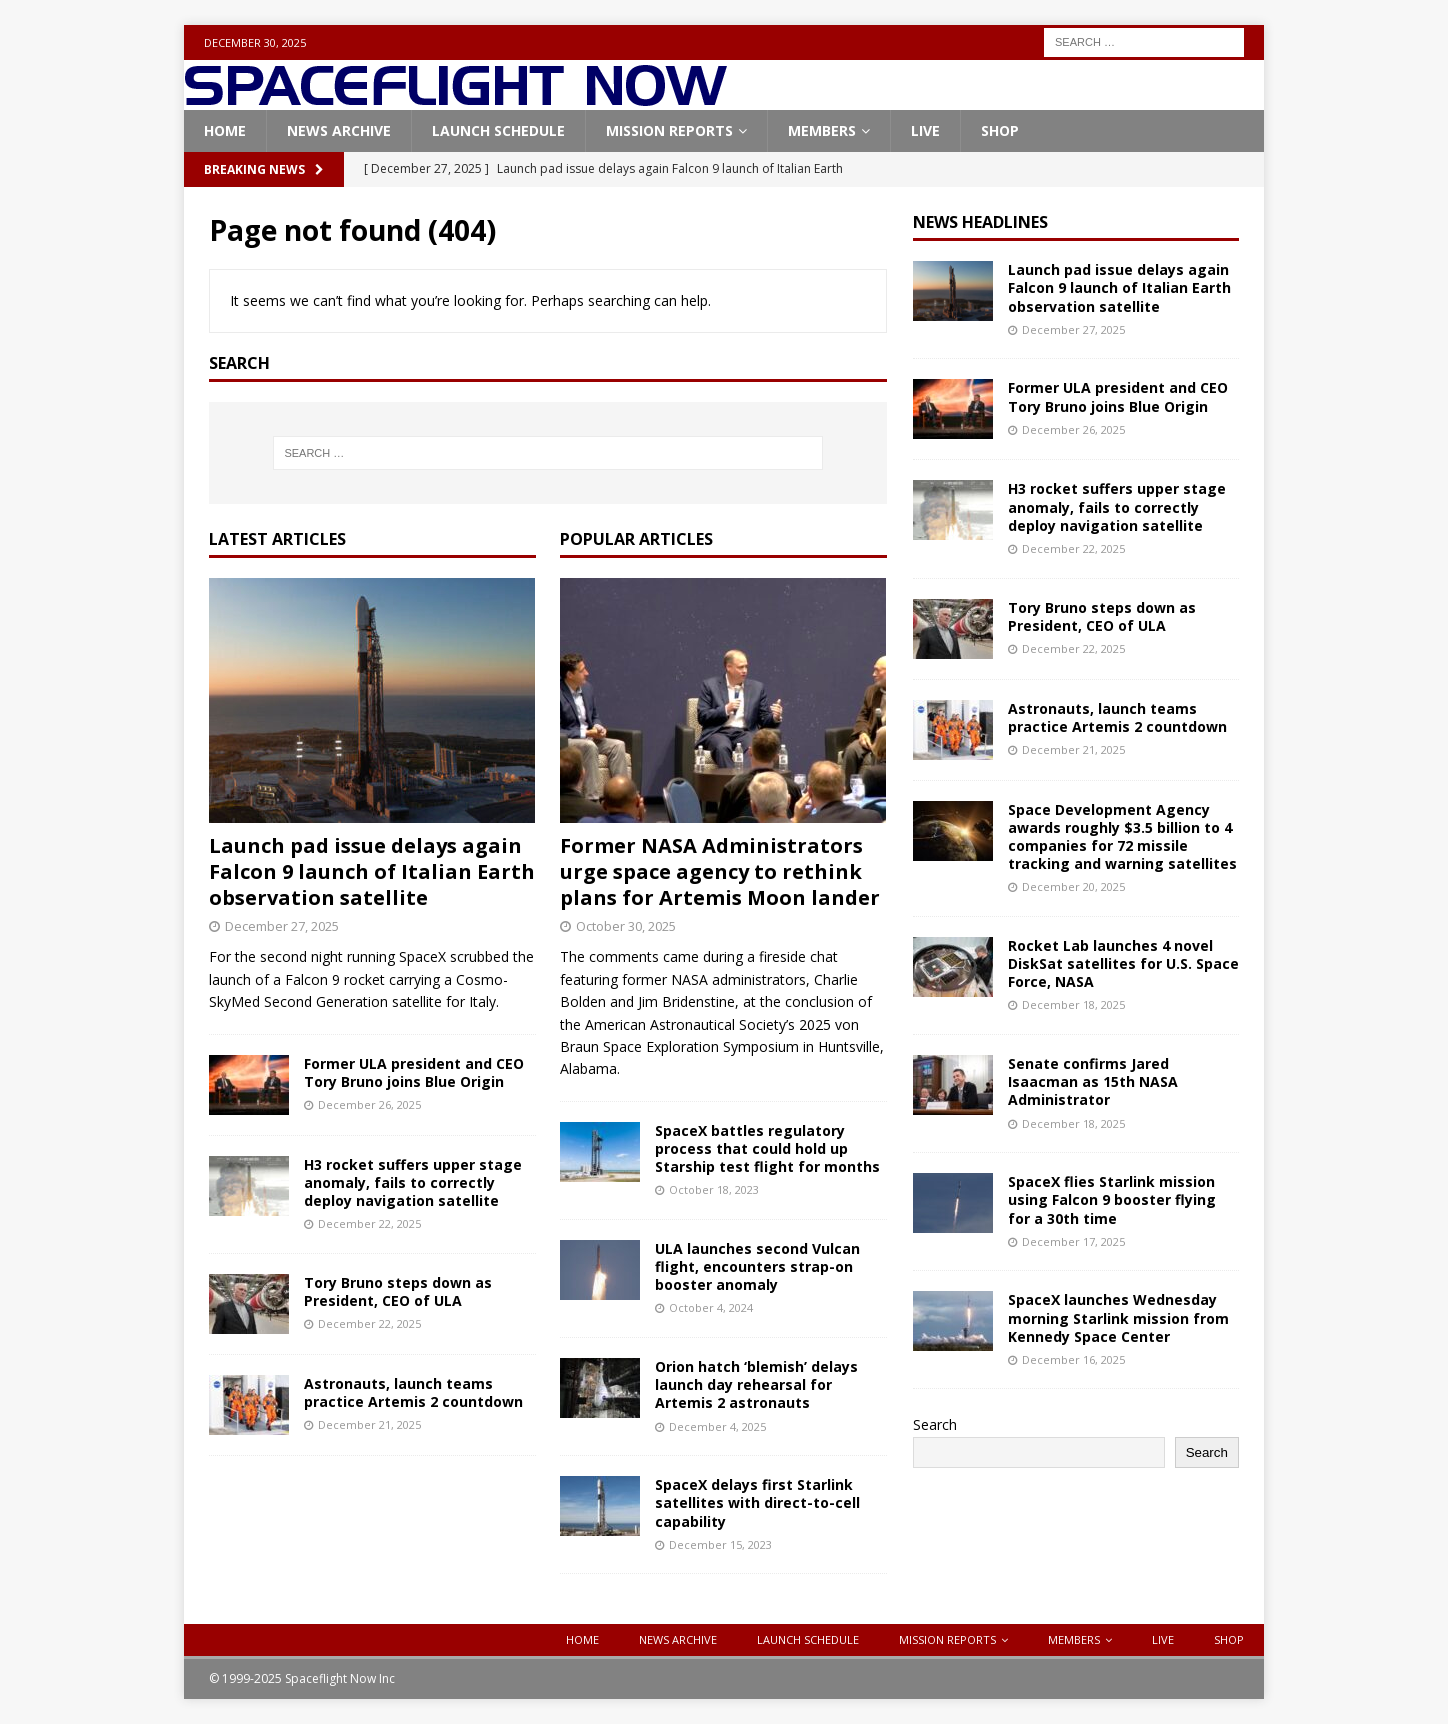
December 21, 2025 (369, 1424)
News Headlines (980, 222)
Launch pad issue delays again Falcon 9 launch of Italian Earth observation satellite (372, 871)
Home (225, 130)
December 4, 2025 (717, 1426)
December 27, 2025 (282, 926)
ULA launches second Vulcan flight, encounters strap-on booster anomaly (757, 1266)
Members (822, 130)
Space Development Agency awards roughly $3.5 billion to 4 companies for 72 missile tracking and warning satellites (1122, 837)
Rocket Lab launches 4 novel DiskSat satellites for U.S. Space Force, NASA (1123, 963)
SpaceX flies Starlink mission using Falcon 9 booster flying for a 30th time (1112, 1199)
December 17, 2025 (1073, 1241)
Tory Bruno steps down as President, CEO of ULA (398, 1291)
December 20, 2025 (1073, 886)
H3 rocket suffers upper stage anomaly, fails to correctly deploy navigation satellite (413, 1182)
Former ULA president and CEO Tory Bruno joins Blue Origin (414, 1072)
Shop (1000, 130)
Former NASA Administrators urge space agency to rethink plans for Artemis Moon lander (720, 871)
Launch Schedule (498, 130)
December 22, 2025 (369, 1223)
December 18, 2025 (1073, 1004)
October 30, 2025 (626, 926)
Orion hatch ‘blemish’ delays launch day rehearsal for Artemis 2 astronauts (756, 1384)
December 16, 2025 (1073, 1359)
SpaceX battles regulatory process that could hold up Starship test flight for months (767, 1148)
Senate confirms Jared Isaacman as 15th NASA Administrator (1093, 1081)
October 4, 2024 (711, 1307)
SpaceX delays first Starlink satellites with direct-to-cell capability (757, 1502)
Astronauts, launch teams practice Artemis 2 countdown (413, 1392)
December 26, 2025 (369, 1104)
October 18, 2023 (714, 1189)
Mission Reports (669, 130)
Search (935, 1424)
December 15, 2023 (720, 1544)
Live (925, 130)
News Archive (339, 130)
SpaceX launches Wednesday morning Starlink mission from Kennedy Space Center (1118, 1317)
